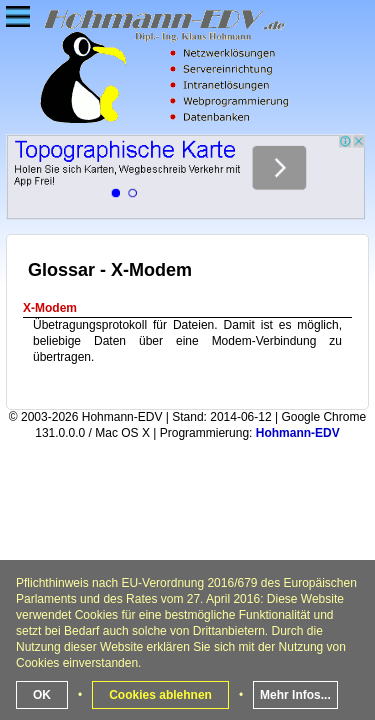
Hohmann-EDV (298, 433)
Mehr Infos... (295, 695)
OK (42, 695)
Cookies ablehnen (160, 695)
